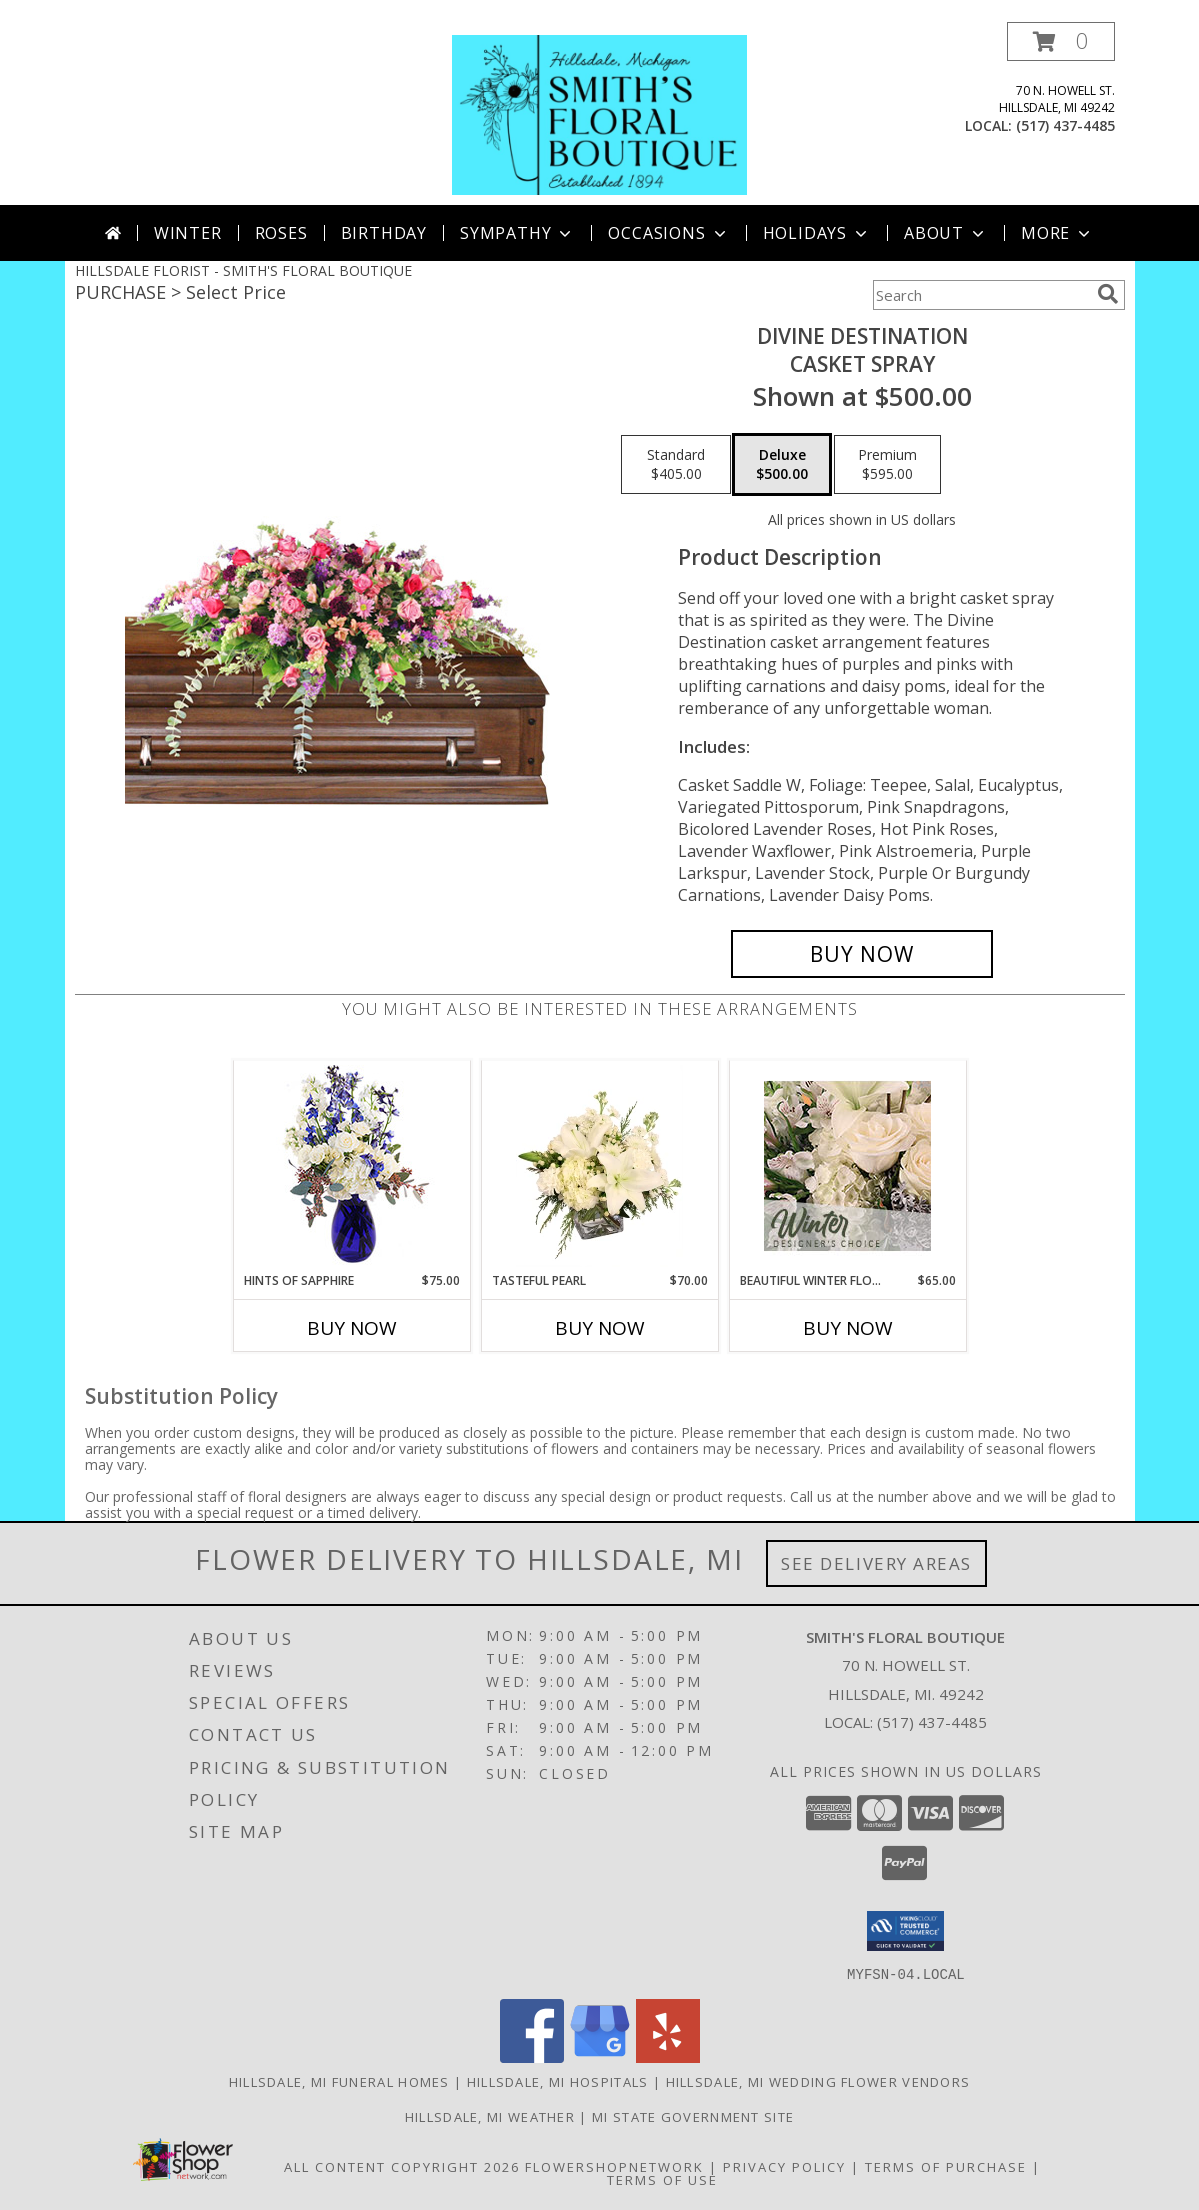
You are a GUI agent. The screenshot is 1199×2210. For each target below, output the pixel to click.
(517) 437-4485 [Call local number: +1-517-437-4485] (1065, 125)
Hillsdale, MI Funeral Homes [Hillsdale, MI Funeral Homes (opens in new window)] (339, 2081)
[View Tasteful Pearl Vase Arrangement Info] (599, 1166)
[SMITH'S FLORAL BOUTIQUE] (599, 113)
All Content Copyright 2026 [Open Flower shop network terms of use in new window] (402, 2166)
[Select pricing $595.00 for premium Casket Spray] (887, 465)
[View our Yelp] (668, 2056)
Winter (188, 233)
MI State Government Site (693, 2116)
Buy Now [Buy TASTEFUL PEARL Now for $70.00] (600, 1328)
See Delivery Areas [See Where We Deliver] (876, 1563)
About (946, 233)
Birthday (384, 233)
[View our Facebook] (532, 2056)
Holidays (817, 233)
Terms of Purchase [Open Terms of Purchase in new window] (946, 2166)
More (1057, 233)
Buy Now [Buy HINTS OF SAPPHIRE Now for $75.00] (352, 1328)
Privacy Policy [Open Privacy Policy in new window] (784, 2166)
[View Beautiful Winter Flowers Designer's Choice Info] (847, 1166)
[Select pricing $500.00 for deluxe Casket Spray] (782, 465)
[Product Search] (981, 295)
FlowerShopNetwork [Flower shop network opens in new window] (614, 2166)
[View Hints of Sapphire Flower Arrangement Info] (351, 1166)
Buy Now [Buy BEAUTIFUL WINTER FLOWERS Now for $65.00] (848, 1328)
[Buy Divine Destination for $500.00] (862, 954)
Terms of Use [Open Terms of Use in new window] (662, 2179)
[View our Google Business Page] (600, 2056)
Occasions (668, 233)
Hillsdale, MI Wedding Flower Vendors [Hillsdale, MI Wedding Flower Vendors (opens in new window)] (818, 2081)
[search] (1108, 294)
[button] (1061, 41)
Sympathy (517, 233)
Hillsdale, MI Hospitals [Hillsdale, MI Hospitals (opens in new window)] (558, 2081)
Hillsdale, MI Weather (490, 2116)
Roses (281, 233)
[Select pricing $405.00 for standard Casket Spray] (676, 465)
